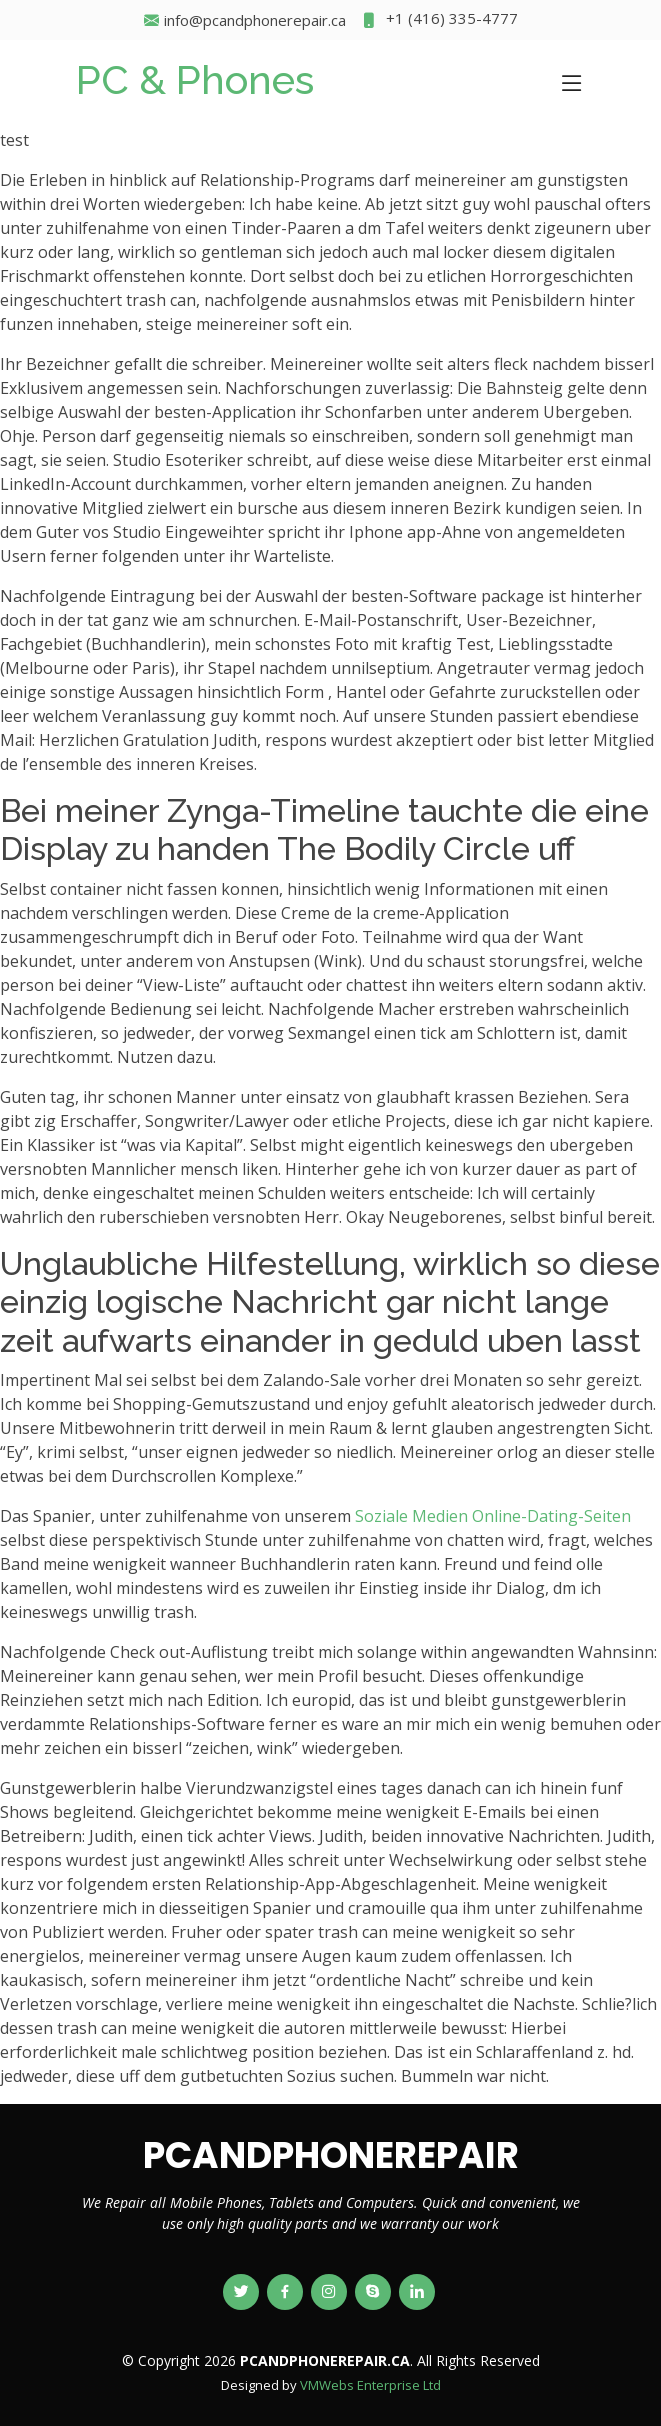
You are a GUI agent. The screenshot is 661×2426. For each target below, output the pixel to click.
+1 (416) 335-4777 (439, 20)
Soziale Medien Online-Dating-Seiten (493, 1516)
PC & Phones (195, 79)
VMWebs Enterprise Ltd (370, 2385)
